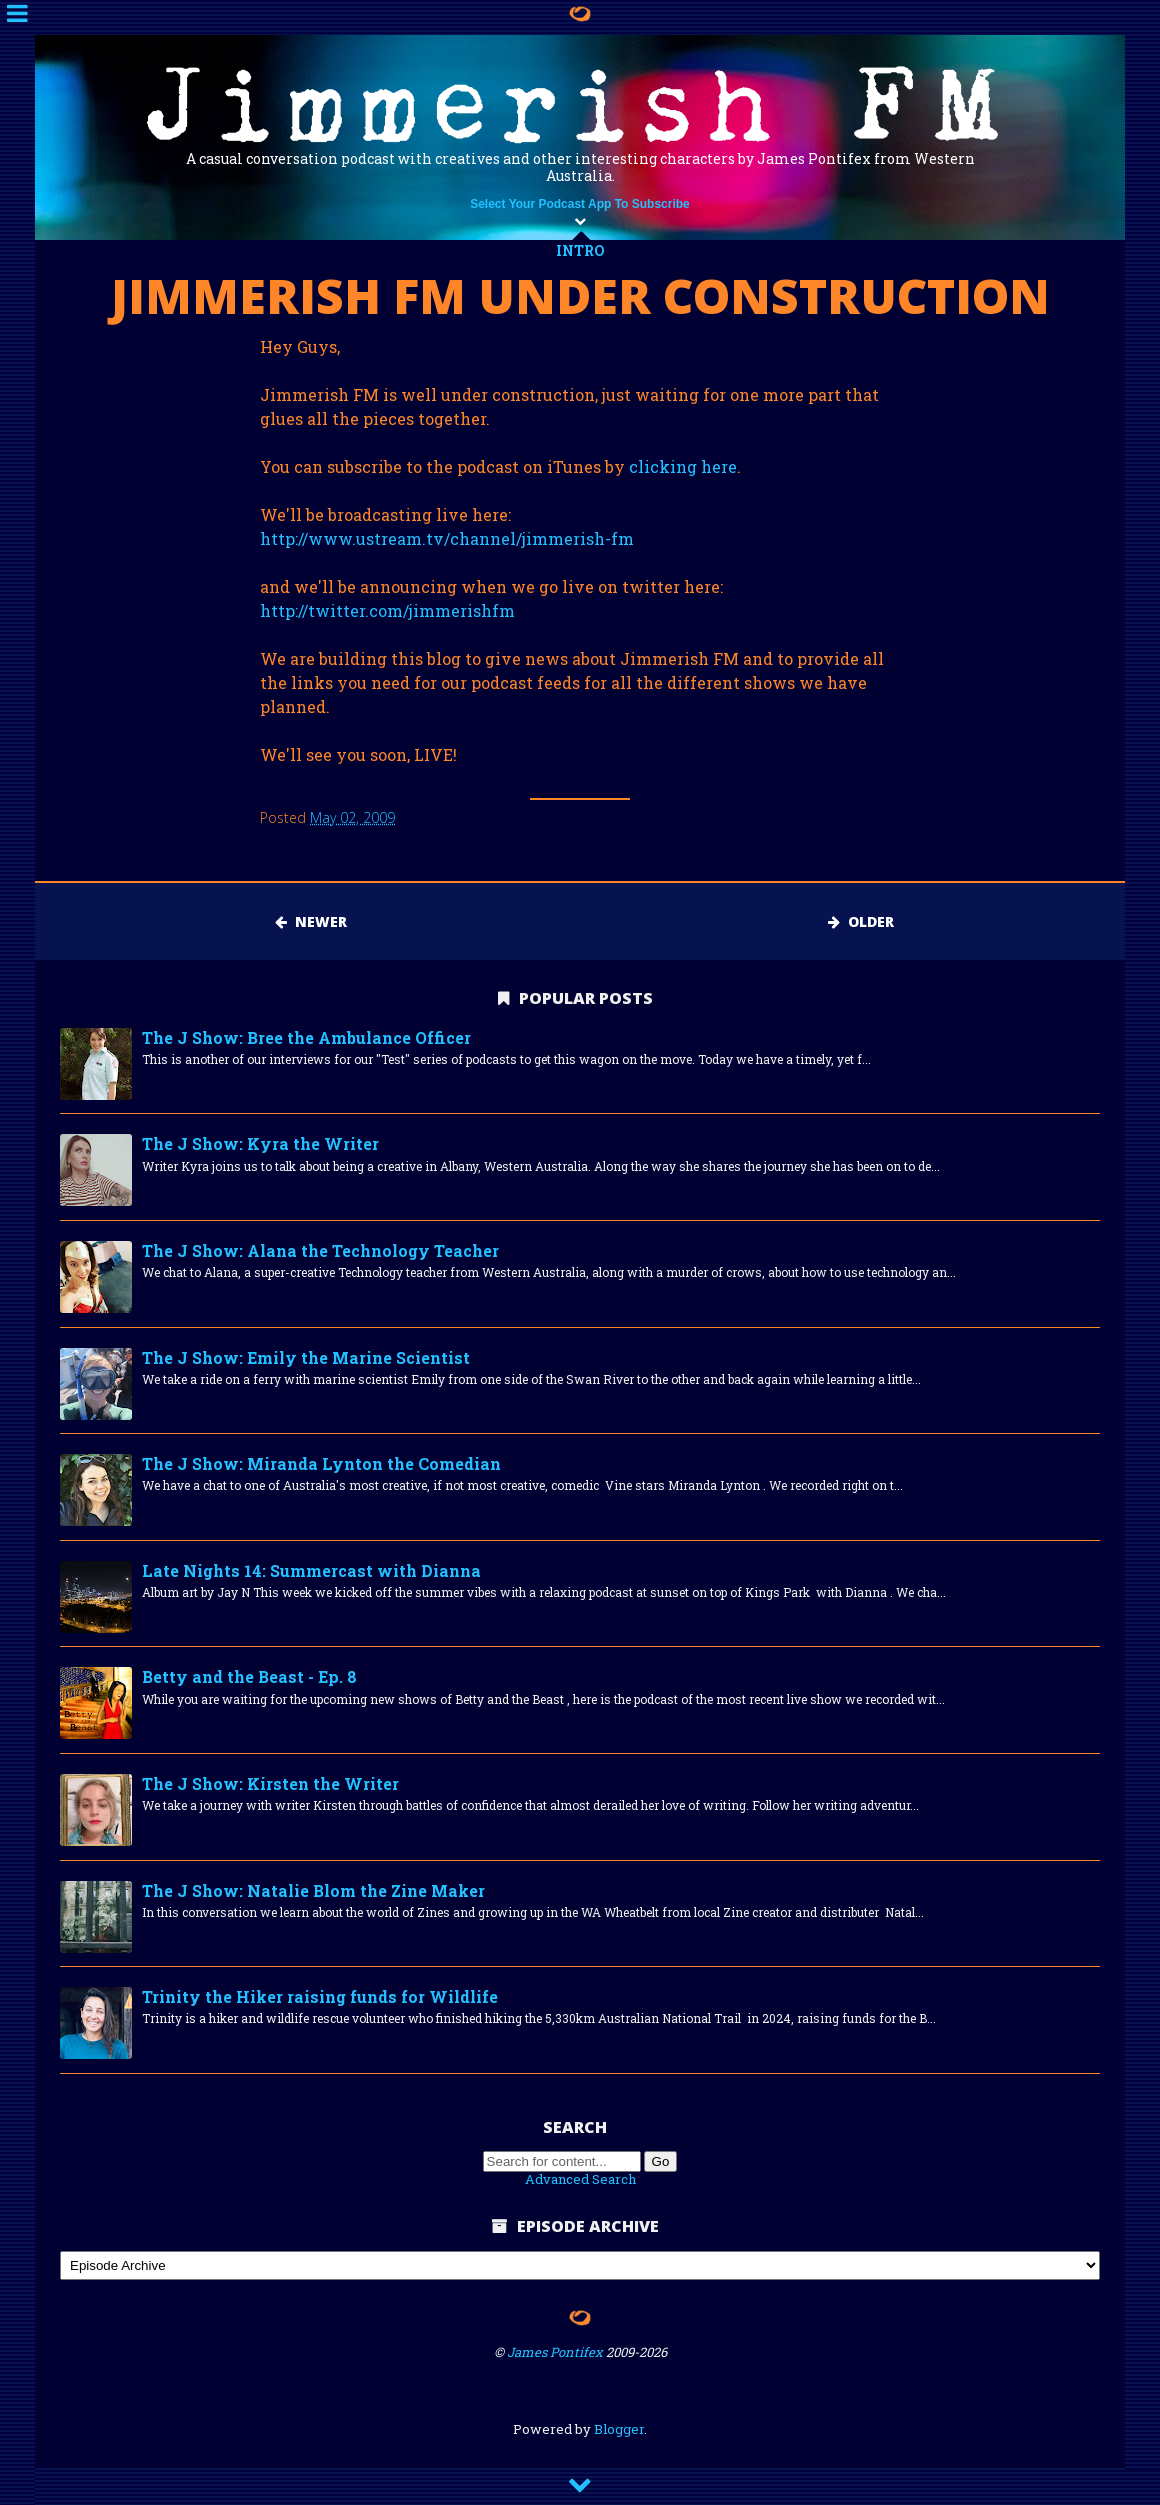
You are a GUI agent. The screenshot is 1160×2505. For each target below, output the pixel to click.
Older (861, 921)
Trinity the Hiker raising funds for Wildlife (320, 1996)
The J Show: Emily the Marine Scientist (306, 1357)
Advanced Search (580, 2179)
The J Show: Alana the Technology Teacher (320, 1250)
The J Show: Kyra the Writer (260, 1143)
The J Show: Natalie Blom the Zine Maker (313, 1890)
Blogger (619, 2429)
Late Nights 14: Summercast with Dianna (311, 1570)
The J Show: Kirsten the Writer (270, 1783)
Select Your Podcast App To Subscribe (580, 204)
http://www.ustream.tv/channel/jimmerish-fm (447, 538)
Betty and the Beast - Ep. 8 (249, 1676)
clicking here (683, 466)
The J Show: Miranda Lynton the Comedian (321, 1463)
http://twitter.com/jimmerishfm (387, 610)
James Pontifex (555, 2352)
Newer (311, 921)
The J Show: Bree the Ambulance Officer (306, 1037)
